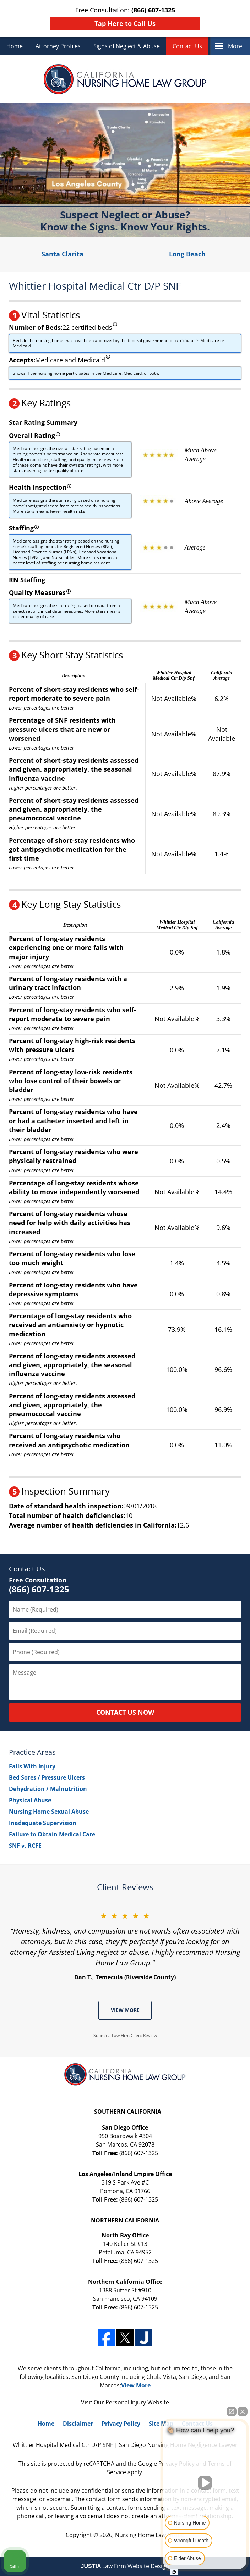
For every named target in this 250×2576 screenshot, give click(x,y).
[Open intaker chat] (174, 2572)
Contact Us (187, 46)
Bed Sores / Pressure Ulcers (47, 1777)
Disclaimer (78, 2423)
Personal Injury (125, 2402)
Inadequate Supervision (42, 1823)
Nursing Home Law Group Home (125, 79)
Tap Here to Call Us (125, 23)
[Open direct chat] (232, 2411)
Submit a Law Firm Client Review (125, 2035)
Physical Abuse (30, 1800)
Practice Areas (32, 1752)
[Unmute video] (205, 2483)
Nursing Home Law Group (150, 2535)
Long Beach (187, 254)
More (235, 46)
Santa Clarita (62, 254)
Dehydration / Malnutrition (48, 1789)
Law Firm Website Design (125, 2566)
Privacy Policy (121, 2423)
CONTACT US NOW (125, 1712)
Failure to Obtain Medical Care (52, 1834)
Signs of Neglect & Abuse (126, 46)
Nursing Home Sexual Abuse (49, 1811)
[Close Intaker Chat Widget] (243, 2411)
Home (14, 46)
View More (125, 2010)
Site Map (161, 2423)
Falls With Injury (32, 1766)
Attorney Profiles (58, 46)
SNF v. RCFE (25, 1845)
